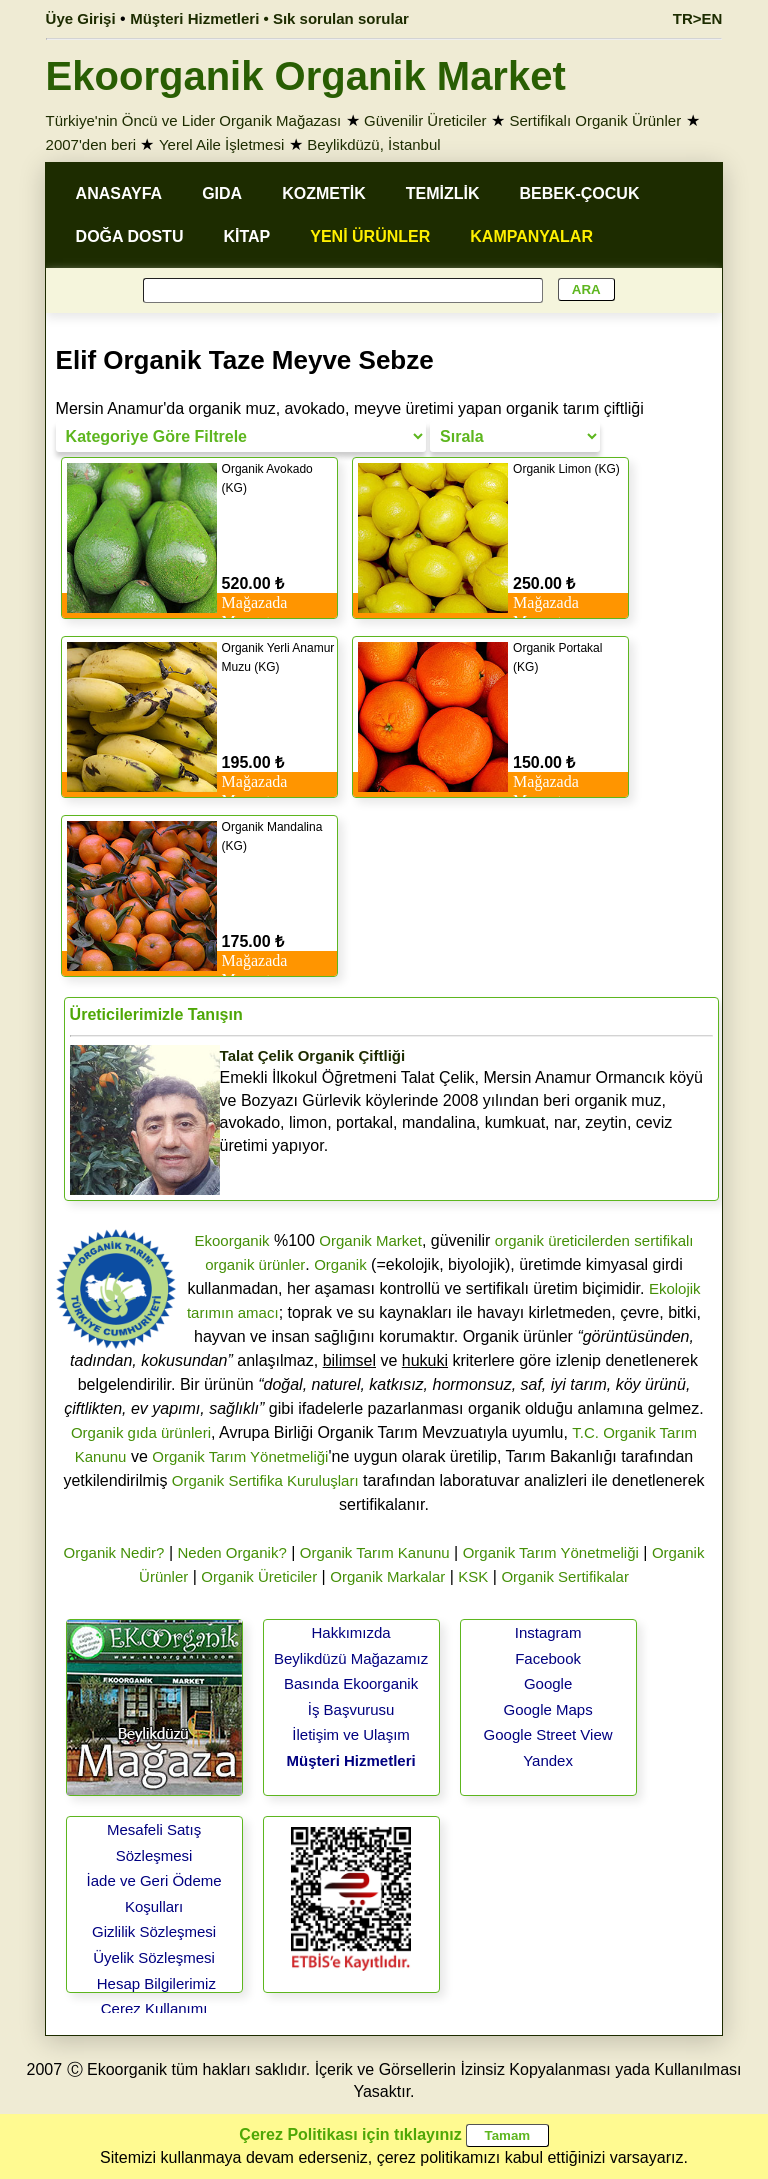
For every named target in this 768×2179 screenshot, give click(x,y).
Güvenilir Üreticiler (425, 120)
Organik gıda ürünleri (141, 1432)
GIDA (222, 193)
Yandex (548, 1760)
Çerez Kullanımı (154, 2008)
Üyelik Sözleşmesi (154, 1957)
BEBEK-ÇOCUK (579, 193)
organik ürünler (255, 1264)
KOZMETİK (324, 193)
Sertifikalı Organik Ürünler (595, 120)
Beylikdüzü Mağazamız (351, 1658)
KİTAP (246, 236)
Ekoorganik (231, 1240)
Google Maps (547, 1709)
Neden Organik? (232, 1552)
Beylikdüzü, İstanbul (373, 144)
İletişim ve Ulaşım (351, 1734)
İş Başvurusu (351, 1709)
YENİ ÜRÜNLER (370, 236)
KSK (473, 1576)
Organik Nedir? (114, 1552)
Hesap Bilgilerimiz (156, 1983)
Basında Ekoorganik (351, 1683)
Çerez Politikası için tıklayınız (350, 2134)
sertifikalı (663, 1240)
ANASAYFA (119, 193)
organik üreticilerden (562, 1240)
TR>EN (698, 18)
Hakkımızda (350, 1632)
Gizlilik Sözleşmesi (154, 1931)
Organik (340, 1264)
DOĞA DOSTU (130, 236)
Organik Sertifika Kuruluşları (265, 1480)
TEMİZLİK (443, 193)
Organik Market (370, 1240)
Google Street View (548, 1734)
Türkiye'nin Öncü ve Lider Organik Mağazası (194, 120)
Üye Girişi (81, 18)
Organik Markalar (387, 1576)
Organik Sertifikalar (565, 1576)
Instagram (548, 1632)
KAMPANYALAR (531, 236)
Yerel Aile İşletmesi (221, 144)
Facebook (548, 1658)
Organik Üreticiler (259, 1576)
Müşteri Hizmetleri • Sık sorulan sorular (269, 18)
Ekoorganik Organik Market (306, 76)
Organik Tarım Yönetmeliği (240, 1456)
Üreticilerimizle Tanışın (156, 1014)
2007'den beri (91, 144)
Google (548, 1683)
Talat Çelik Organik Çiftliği (313, 1055)
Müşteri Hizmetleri (350, 1760)
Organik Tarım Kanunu (375, 1552)
